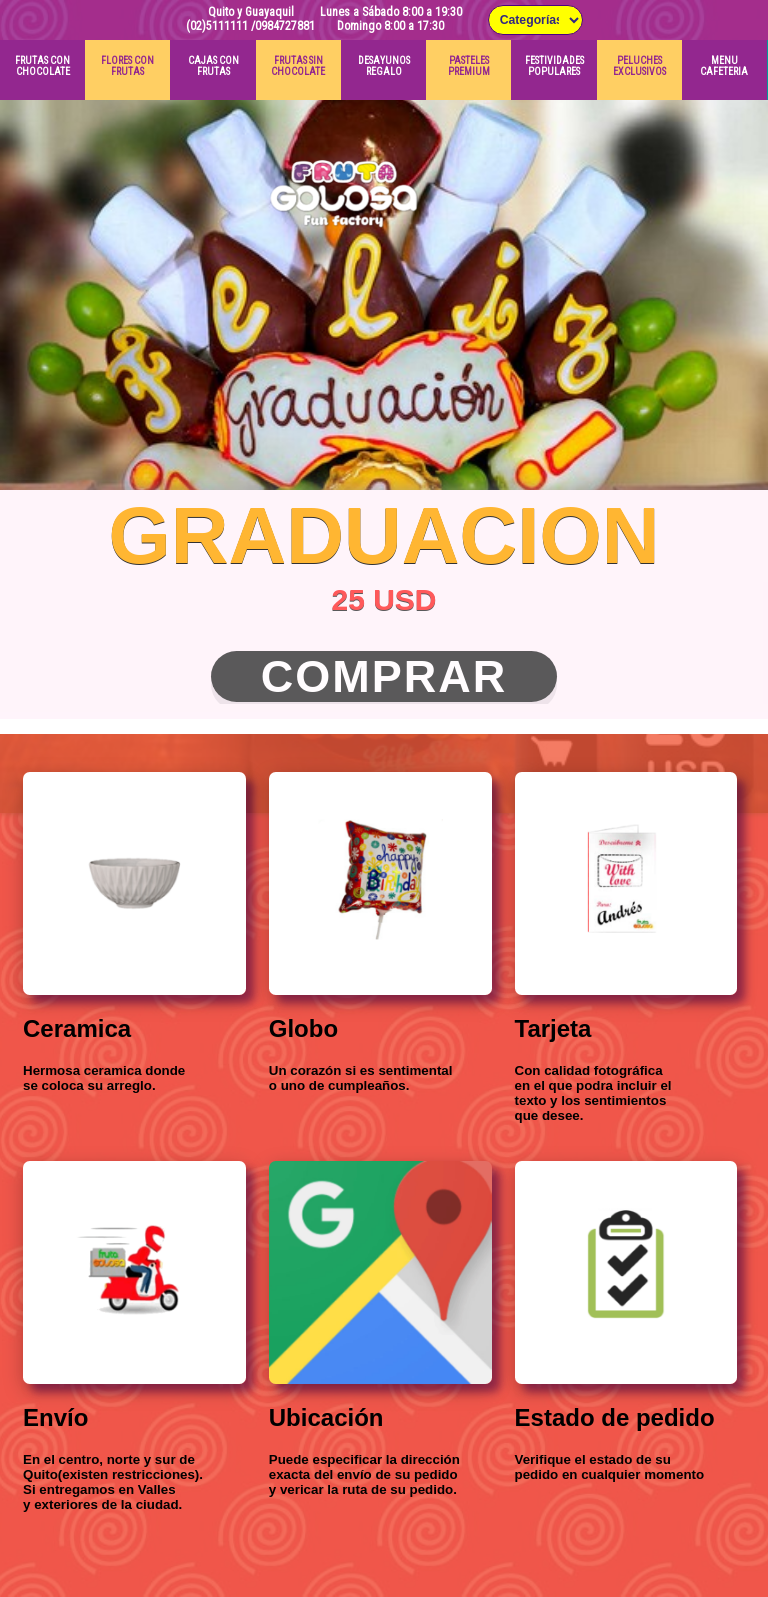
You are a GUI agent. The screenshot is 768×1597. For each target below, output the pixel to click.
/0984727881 (283, 26)
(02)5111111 (217, 26)
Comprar (384, 676)
